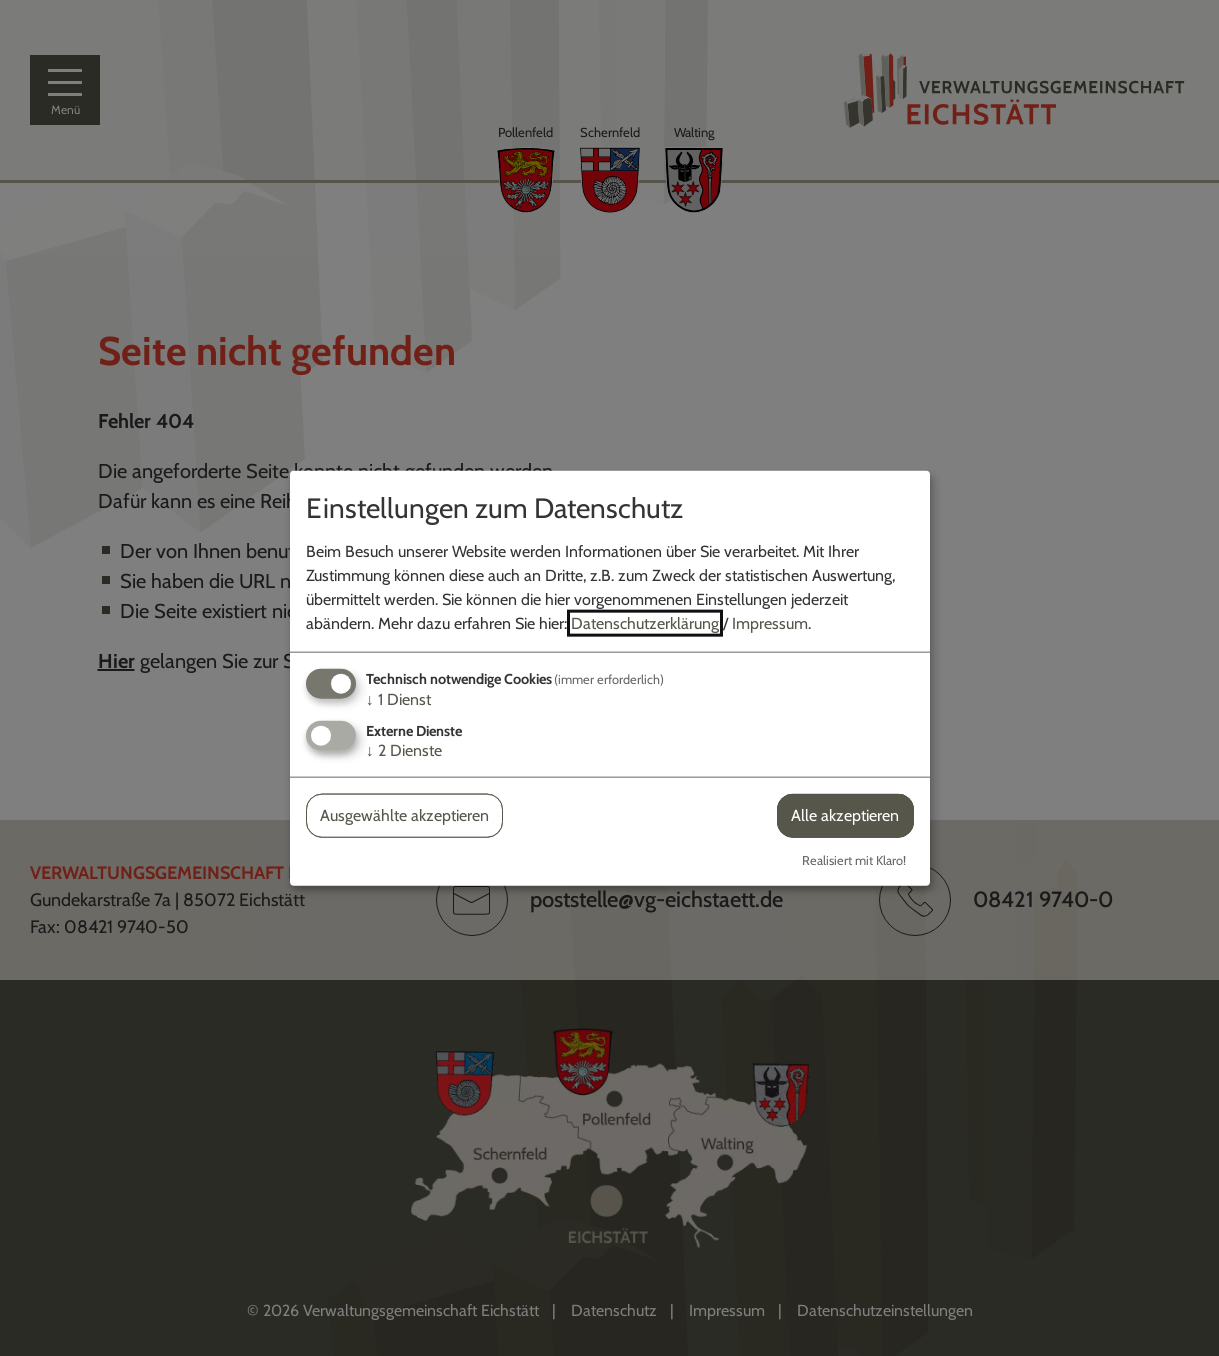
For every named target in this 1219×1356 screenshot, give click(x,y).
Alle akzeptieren (845, 815)
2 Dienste (404, 750)
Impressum (770, 623)
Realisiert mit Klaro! (854, 859)
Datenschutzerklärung (645, 623)
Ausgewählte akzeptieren (404, 815)
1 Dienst (398, 699)
